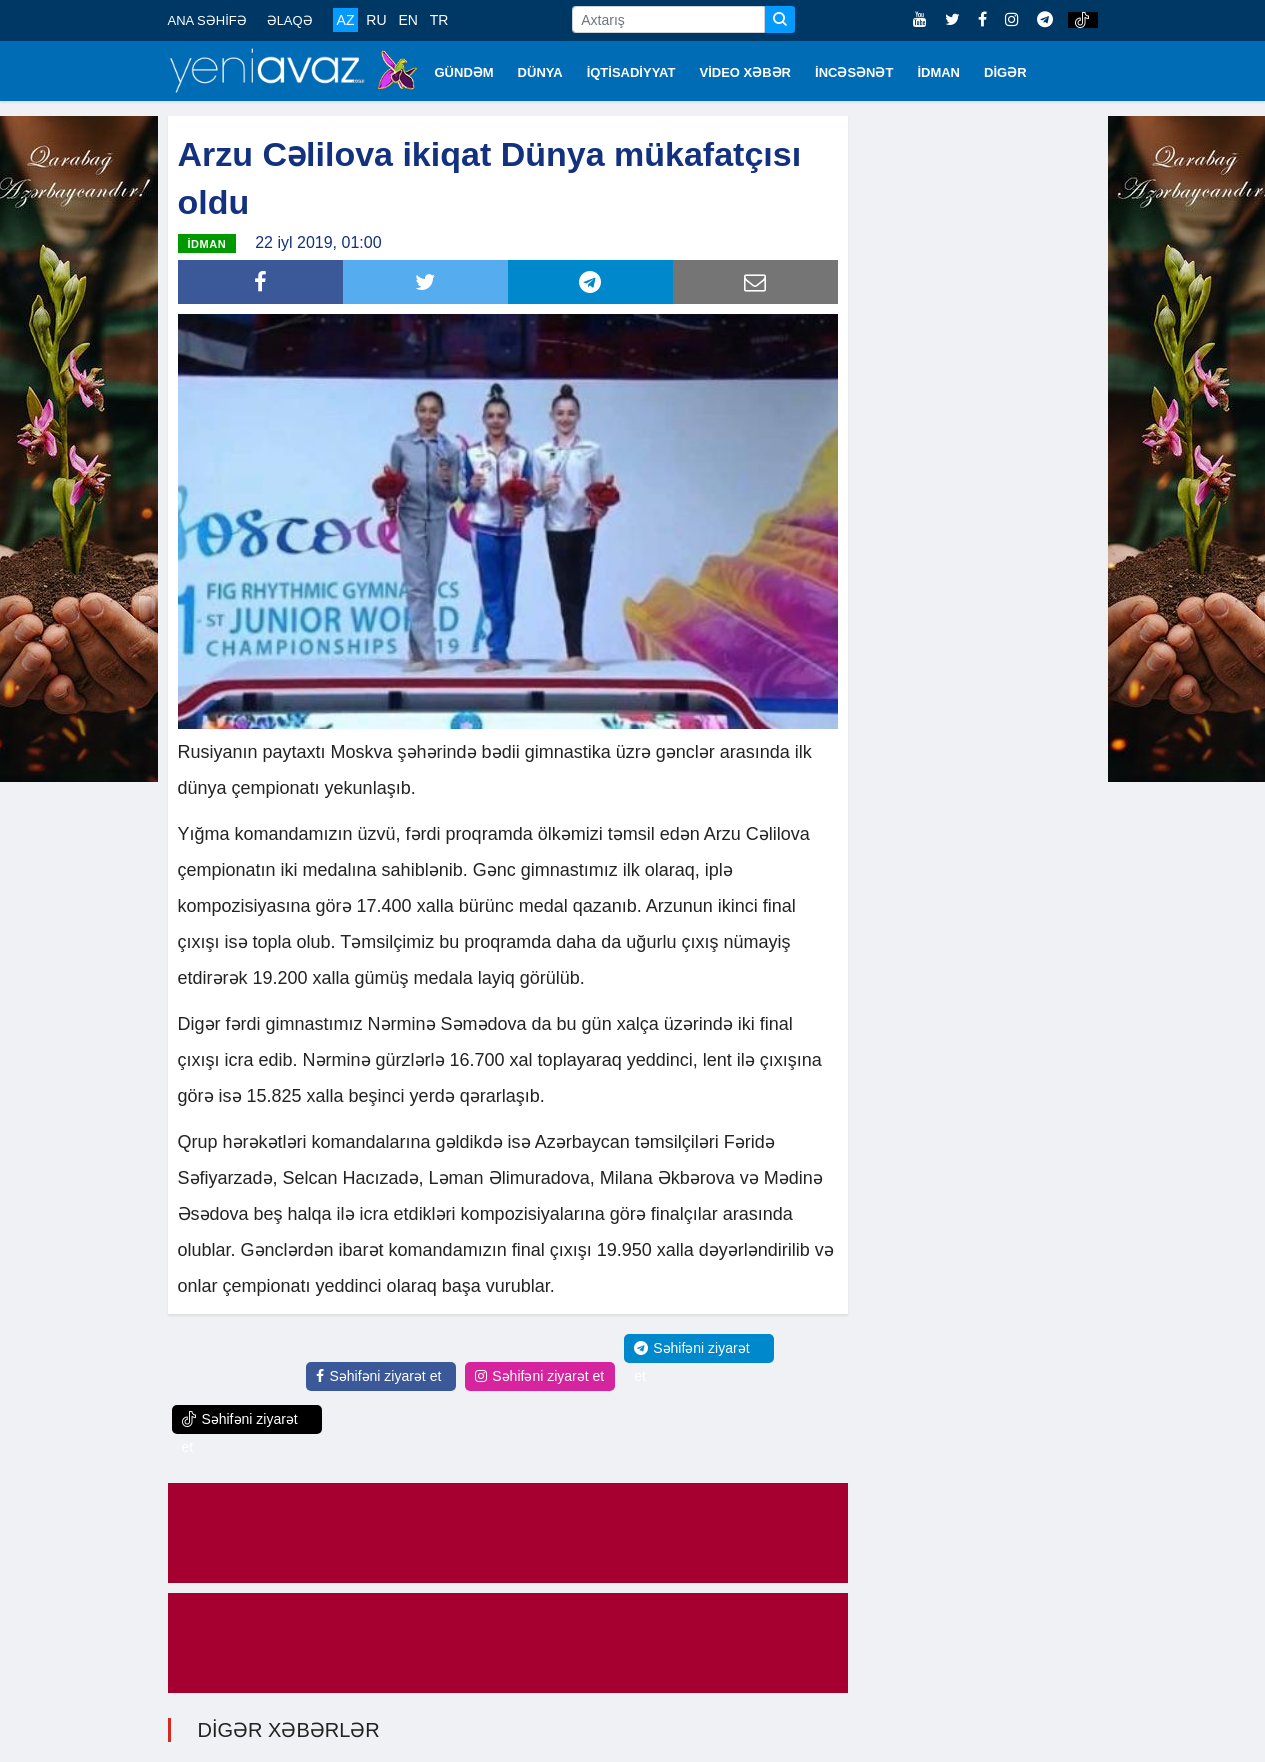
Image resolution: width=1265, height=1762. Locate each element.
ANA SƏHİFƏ (207, 20)
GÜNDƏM (464, 72)
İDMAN (938, 72)
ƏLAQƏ (290, 20)
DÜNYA (540, 72)
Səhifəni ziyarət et (378, 1376)
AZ (346, 20)
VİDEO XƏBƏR (746, 72)
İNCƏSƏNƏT (854, 72)
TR (439, 20)
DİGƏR (1005, 72)
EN (407, 20)
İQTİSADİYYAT (631, 72)
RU (376, 20)
